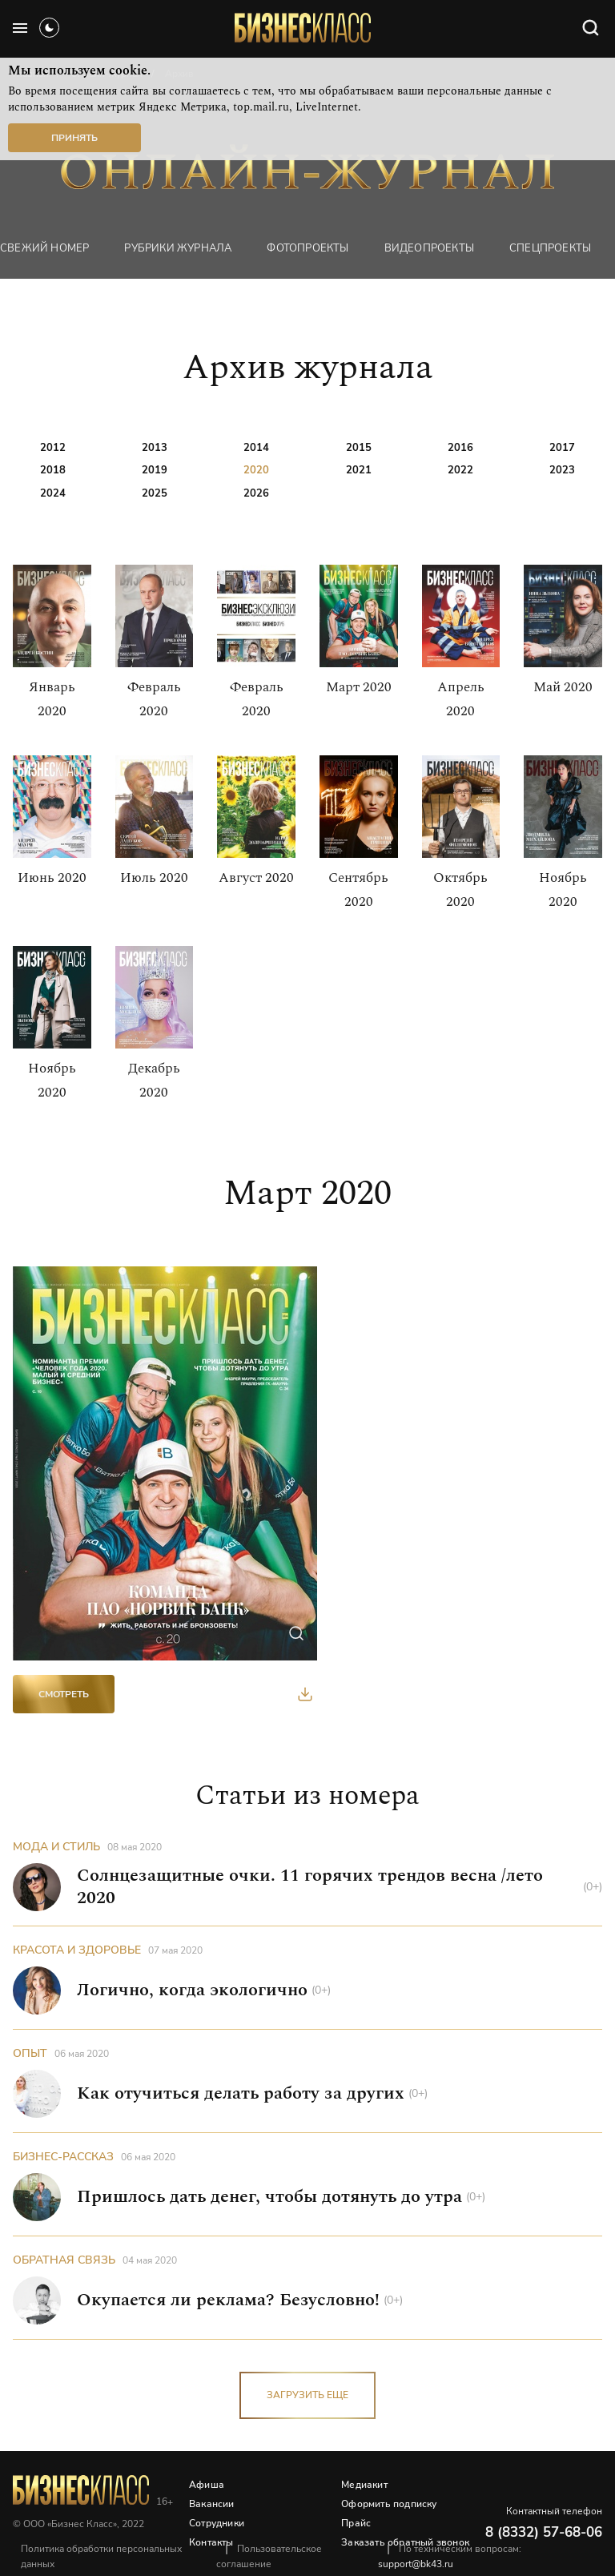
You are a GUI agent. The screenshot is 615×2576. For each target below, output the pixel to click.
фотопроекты (307, 248)
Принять (74, 137)
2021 (359, 470)
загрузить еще (307, 2395)
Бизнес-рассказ (63, 2156)
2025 (154, 493)
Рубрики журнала (177, 248)
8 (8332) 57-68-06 (543, 2532)
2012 (53, 448)
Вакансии (212, 2504)
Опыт (30, 2053)
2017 (562, 448)
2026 (256, 493)
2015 (359, 448)
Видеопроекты (429, 248)
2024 (53, 493)
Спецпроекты (550, 248)
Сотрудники (216, 2523)
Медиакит (364, 2484)
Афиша (206, 2484)
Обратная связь (64, 2260)
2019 (154, 470)
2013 (154, 448)
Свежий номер (44, 248)
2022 (460, 470)
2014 (256, 448)
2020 (256, 470)
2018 (53, 470)
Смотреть (63, 1694)
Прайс (356, 2523)
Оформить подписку (388, 2504)
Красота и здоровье (77, 1950)
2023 (562, 470)
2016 (460, 448)
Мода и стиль (56, 1846)
